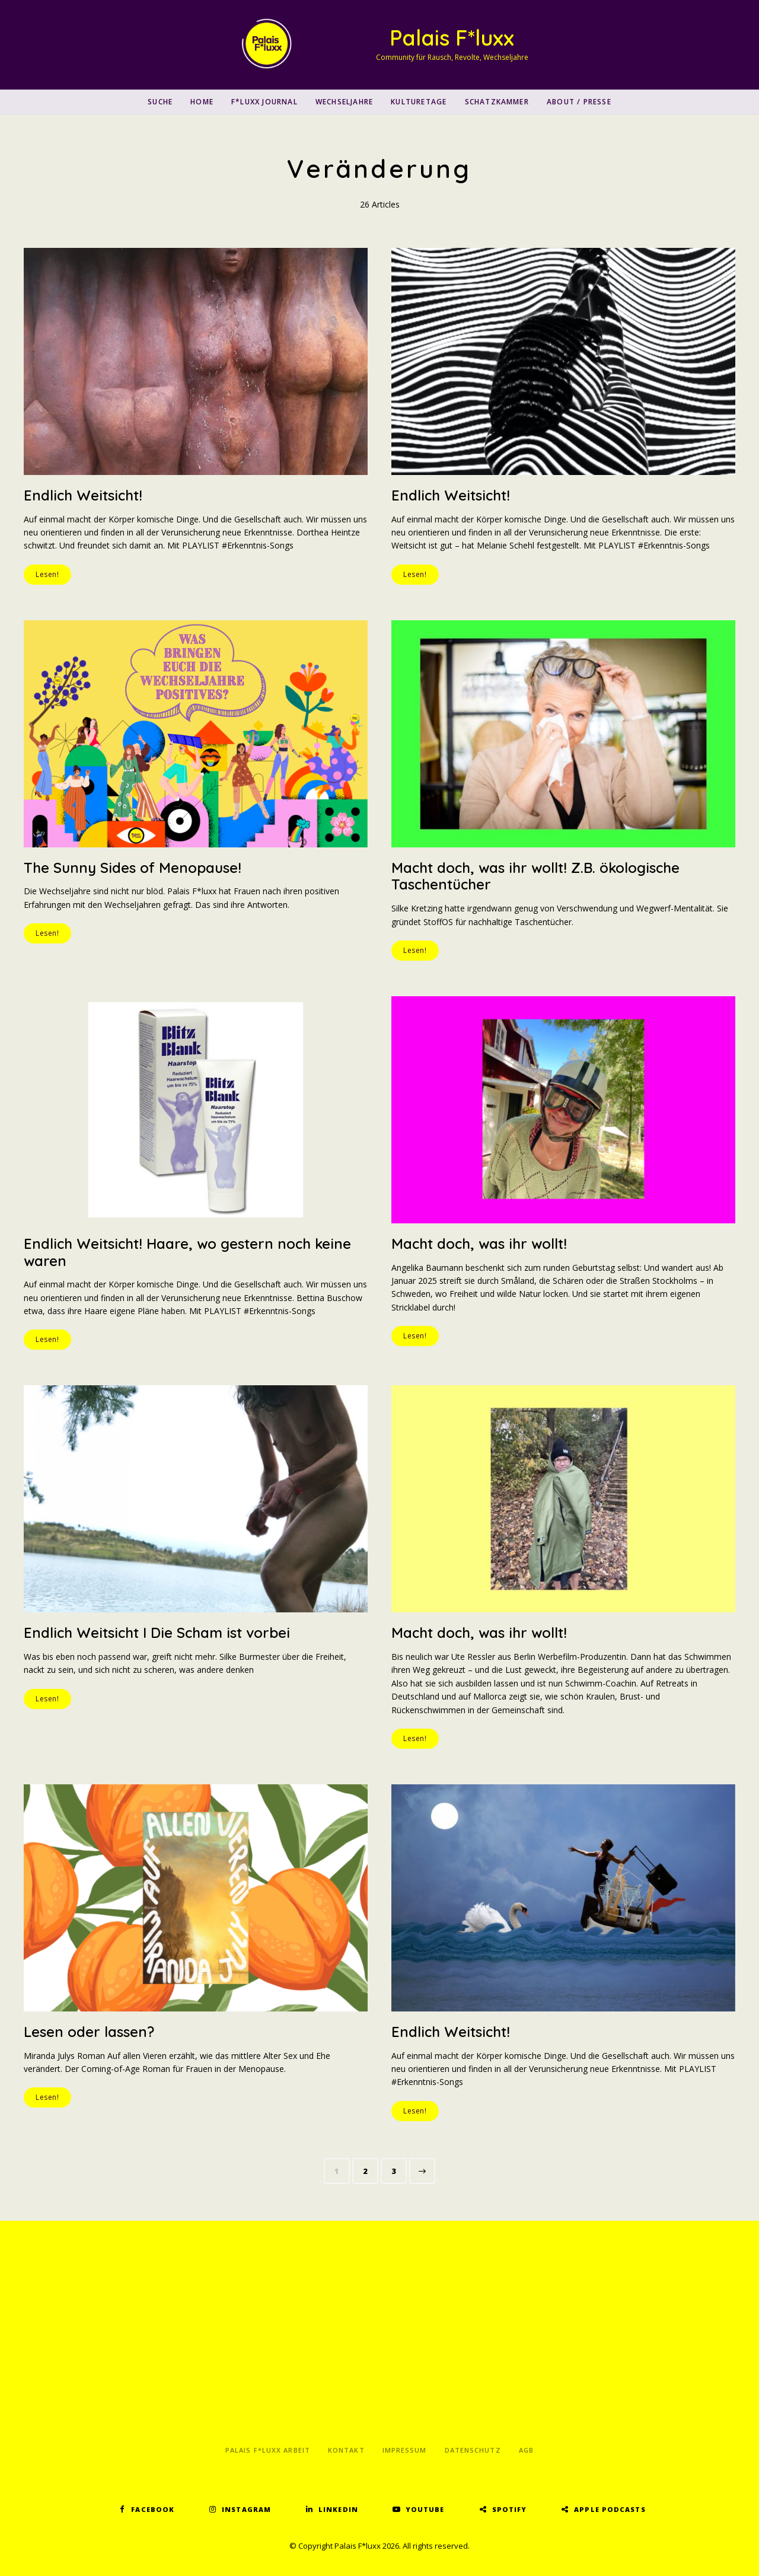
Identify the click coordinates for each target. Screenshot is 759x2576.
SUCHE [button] (160, 102)
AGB (526, 2450)
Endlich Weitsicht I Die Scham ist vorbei (157, 1632)
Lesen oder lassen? (89, 2032)
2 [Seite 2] (370, 2168)
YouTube (425, 2509)
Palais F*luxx (452, 37)
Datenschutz (473, 2450)
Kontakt (346, 2450)
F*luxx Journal (264, 102)
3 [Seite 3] (399, 2168)
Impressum (404, 2450)
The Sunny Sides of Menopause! (132, 867)
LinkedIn (338, 2509)
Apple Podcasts (609, 2509)
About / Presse (579, 102)
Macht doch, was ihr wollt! (479, 1243)
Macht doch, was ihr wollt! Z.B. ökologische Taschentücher (535, 876)
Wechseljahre (344, 102)
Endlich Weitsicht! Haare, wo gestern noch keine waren (187, 1252)
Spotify (509, 2509)
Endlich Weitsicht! (83, 495)
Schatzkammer (497, 102)
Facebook (152, 2509)
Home (201, 102)
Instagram (246, 2509)
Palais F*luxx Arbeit (267, 2450)
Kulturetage (419, 102)
